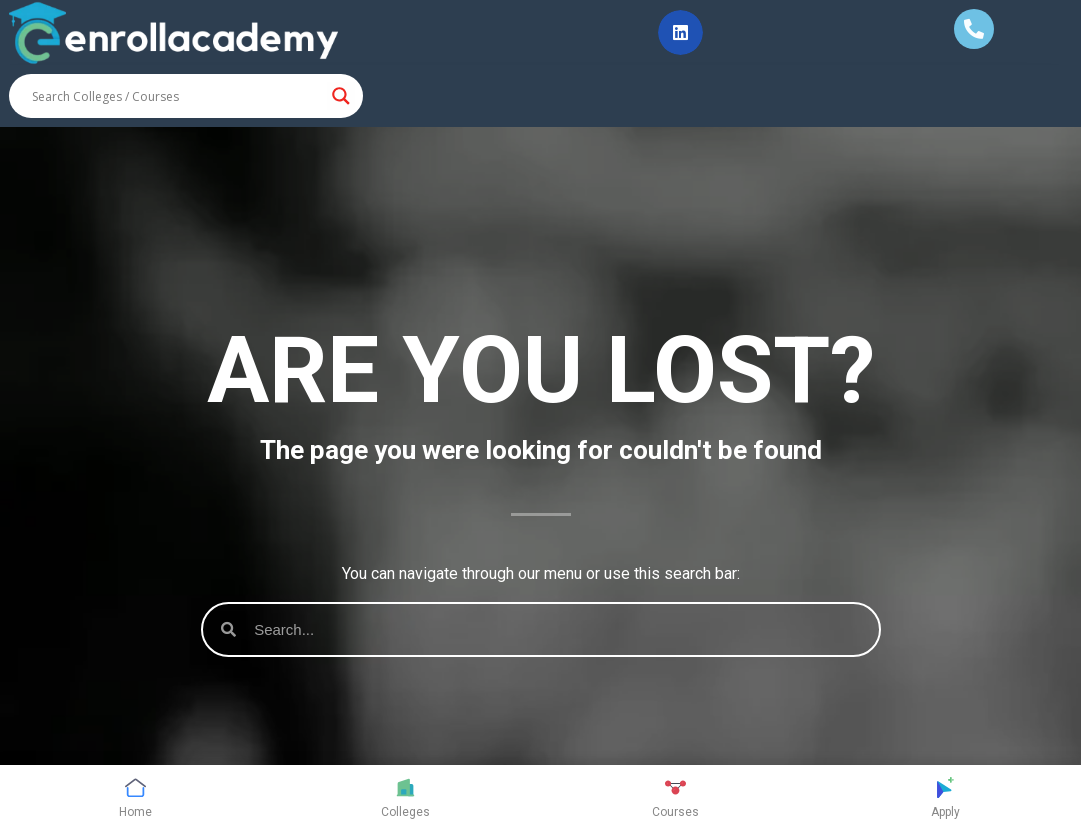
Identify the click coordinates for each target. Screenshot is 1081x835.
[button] (680, 32)
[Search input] (177, 96)
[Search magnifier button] (341, 96)
